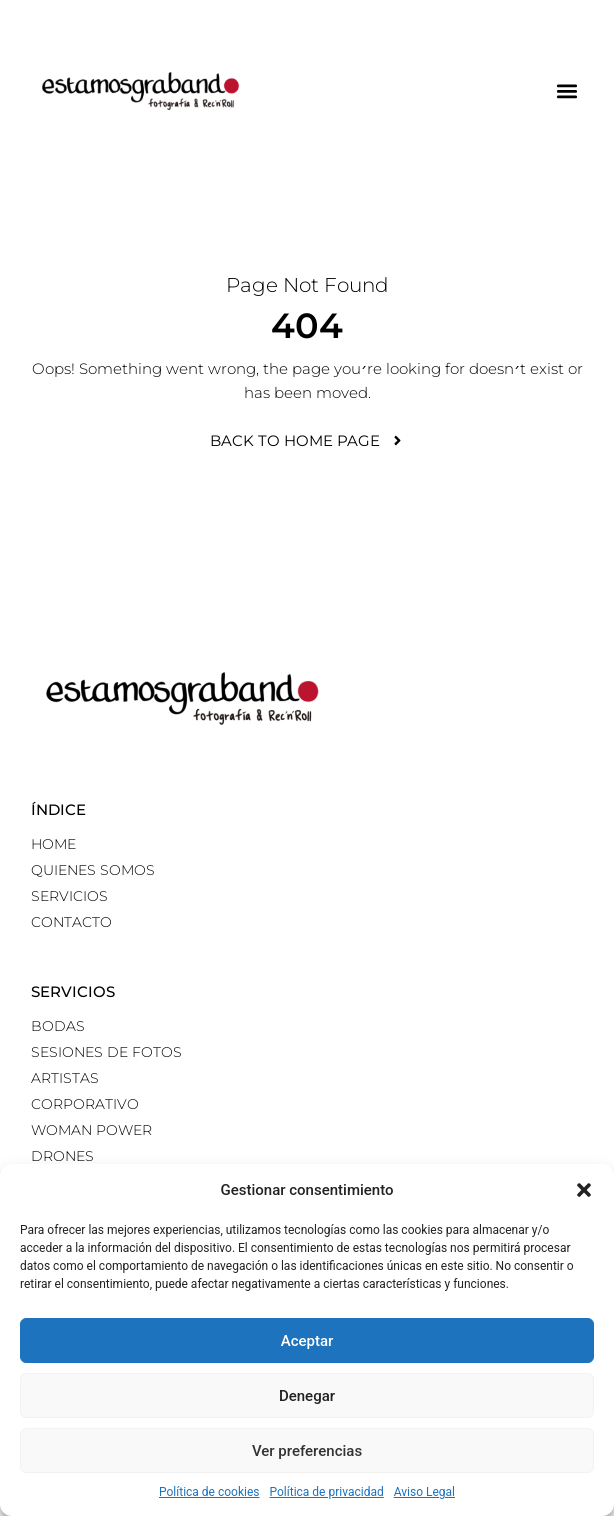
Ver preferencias (307, 1451)
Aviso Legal (424, 1492)
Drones (62, 1156)
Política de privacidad (327, 1492)
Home (53, 844)
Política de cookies (209, 1492)
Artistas (65, 1078)
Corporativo (85, 1104)
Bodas (58, 1026)
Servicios (69, 896)
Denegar (307, 1396)
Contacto (71, 922)
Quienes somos (93, 870)
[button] (584, 1190)
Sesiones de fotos (106, 1052)
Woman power (91, 1130)
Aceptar (307, 1341)
